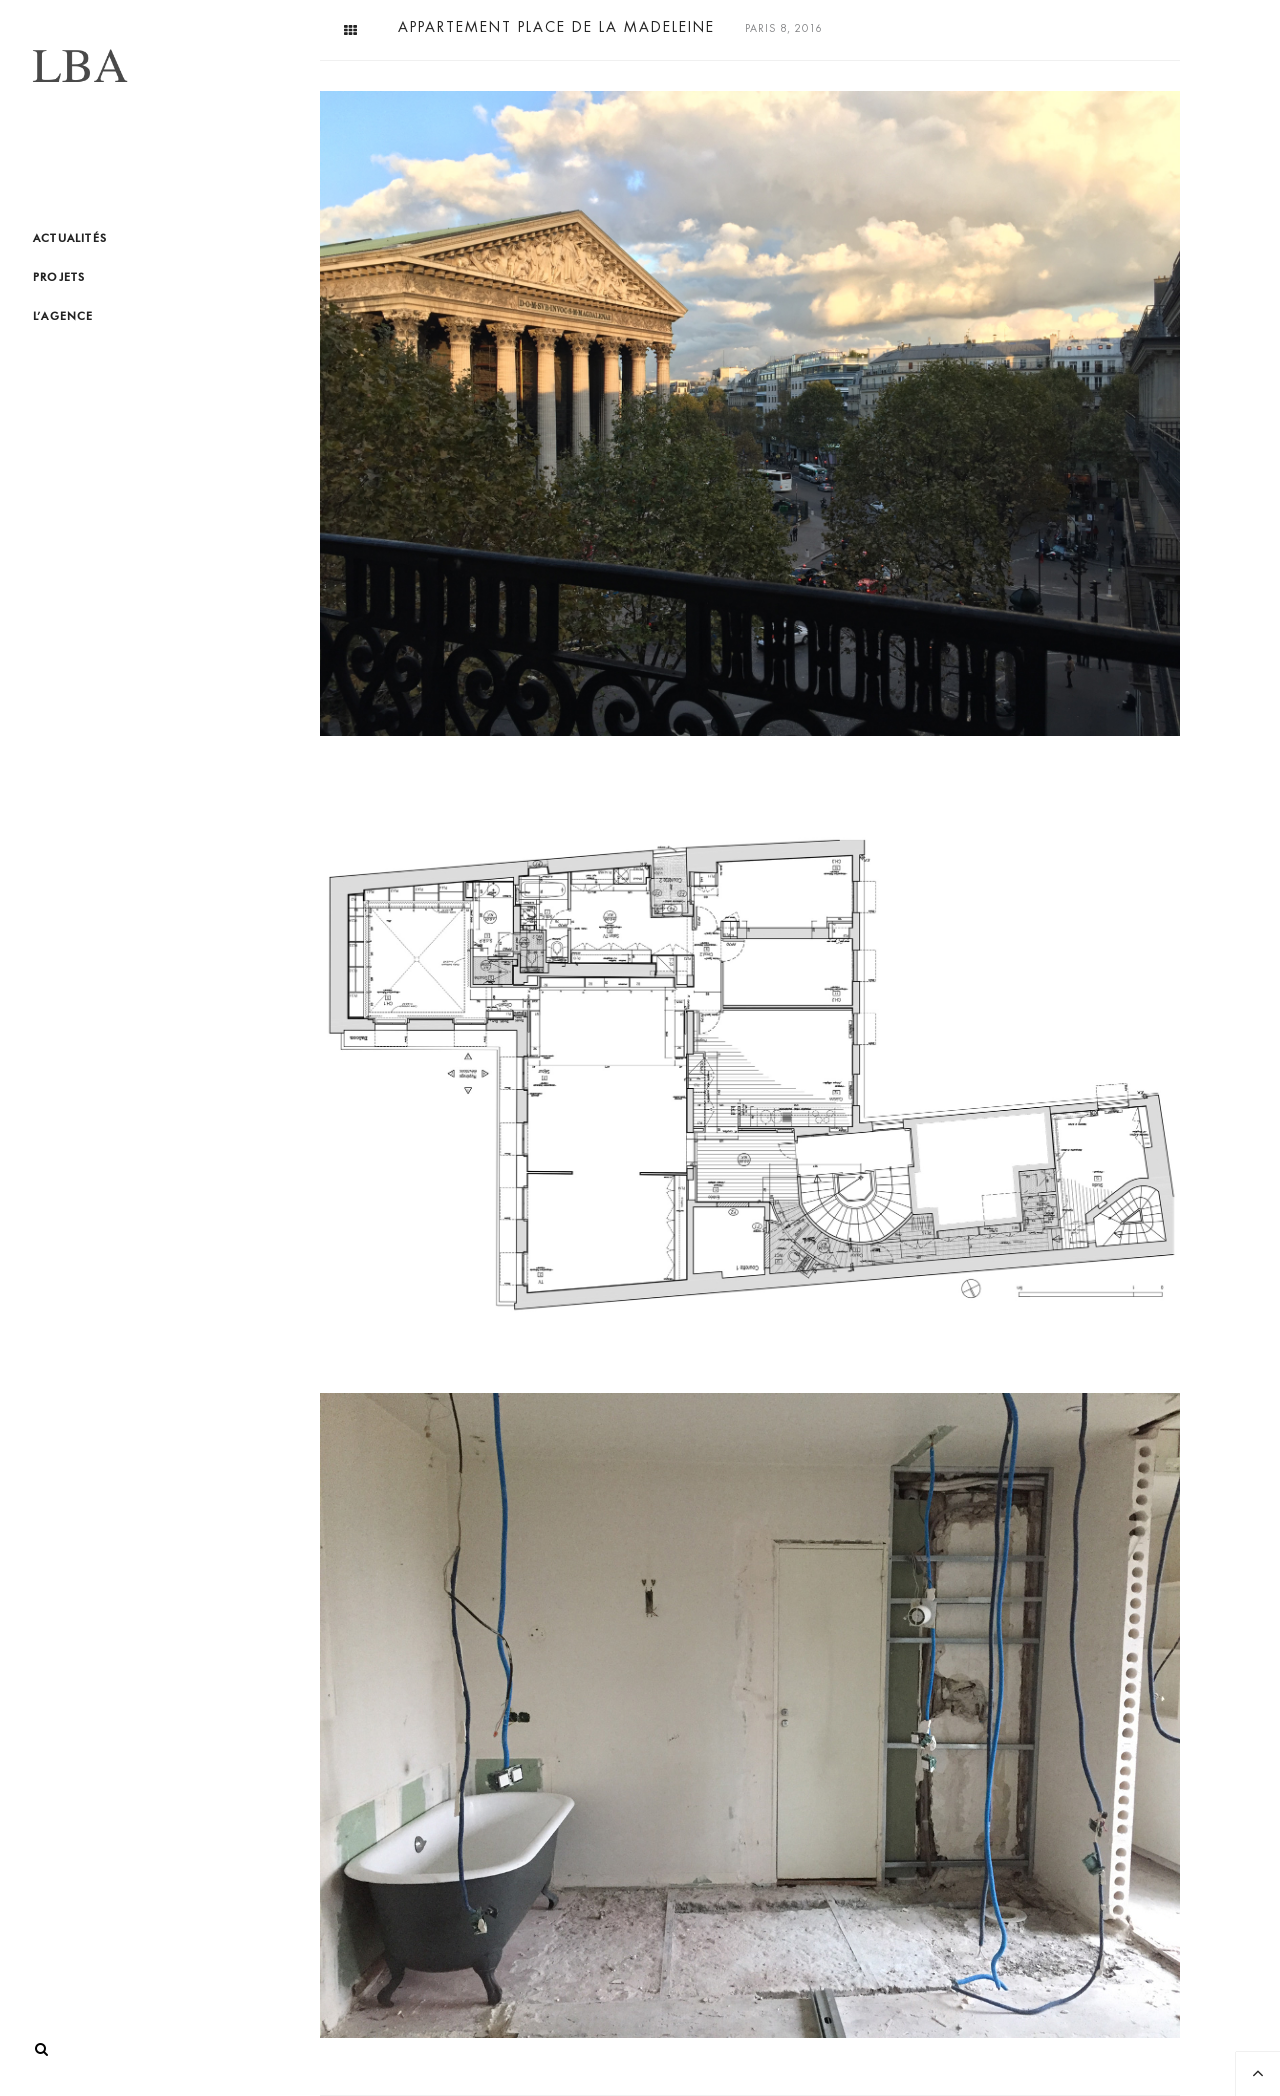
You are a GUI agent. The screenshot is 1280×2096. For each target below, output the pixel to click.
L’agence (63, 316)
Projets (59, 277)
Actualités (70, 238)
